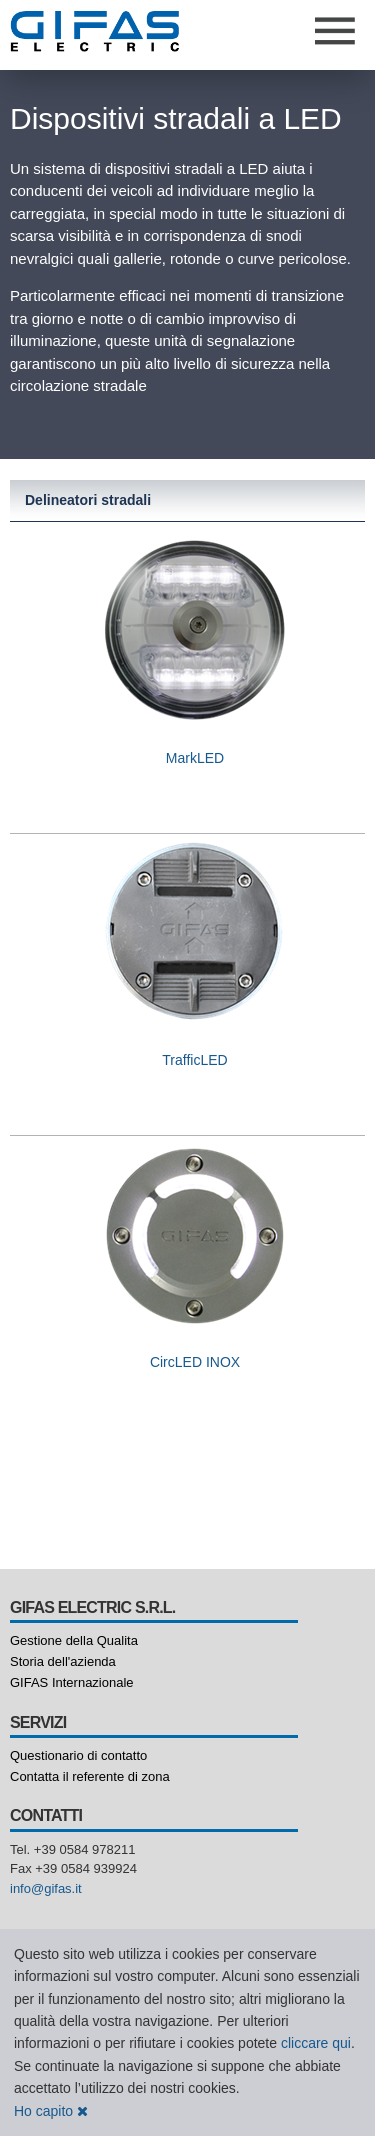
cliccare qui (316, 2043)
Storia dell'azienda (63, 1661)
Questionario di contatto (78, 1755)
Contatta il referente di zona (90, 1776)
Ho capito (51, 2111)
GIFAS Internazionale (72, 1682)
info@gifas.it (46, 1888)
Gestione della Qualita (74, 1640)
